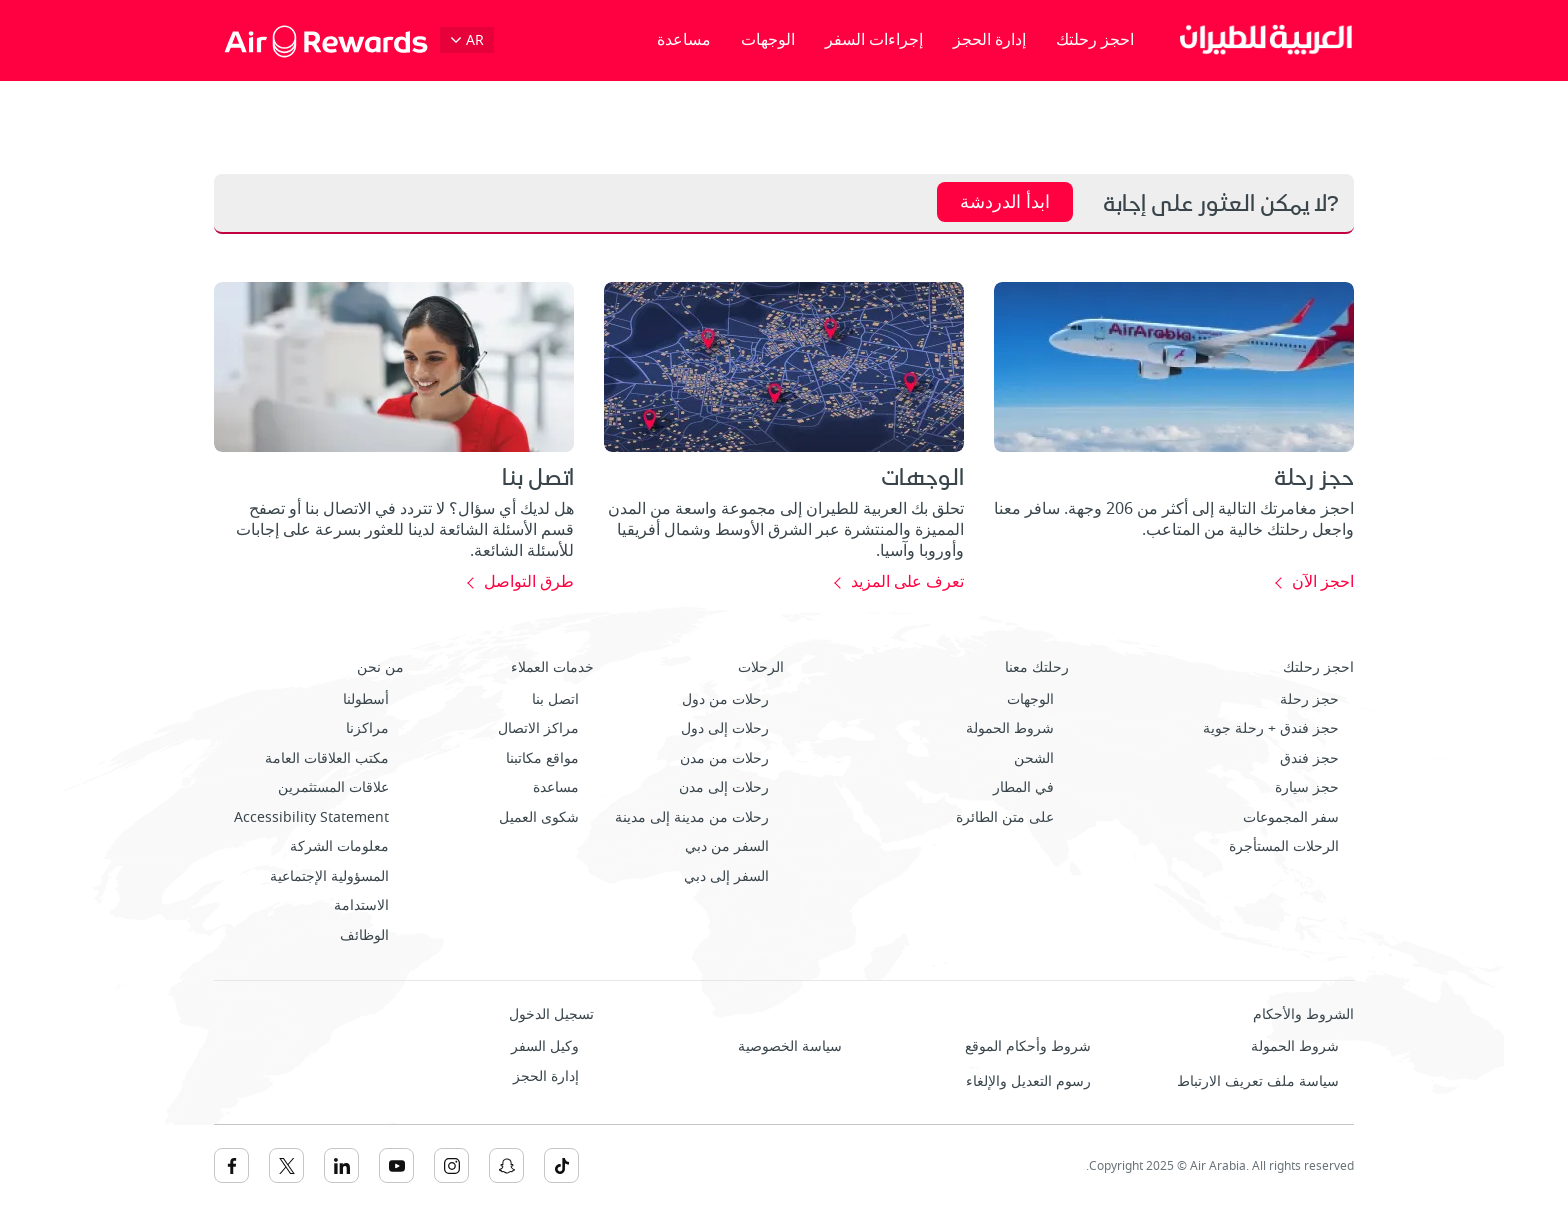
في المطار (1023, 787)
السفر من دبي (727, 846)
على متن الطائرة (1005, 817)
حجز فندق (1309, 758)
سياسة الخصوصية (790, 1046)
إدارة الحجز (989, 40)
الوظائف (364, 935)
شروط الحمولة (1010, 728)
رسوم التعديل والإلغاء (1028, 1081)
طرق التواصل (529, 583)
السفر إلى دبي (726, 876)
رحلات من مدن (724, 758)
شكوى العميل (539, 817)
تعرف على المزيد (907, 583)
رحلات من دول (725, 699)
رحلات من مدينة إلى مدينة (692, 817)
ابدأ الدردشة (1005, 202)
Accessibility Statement (311, 817)
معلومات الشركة (339, 846)
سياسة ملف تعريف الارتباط (1258, 1081)
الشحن (1034, 758)
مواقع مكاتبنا (542, 758)
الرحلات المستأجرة (1284, 846)
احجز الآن (1323, 583)
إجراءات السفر (874, 40)
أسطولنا (366, 699)
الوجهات (768, 40)
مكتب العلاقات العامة (327, 758)
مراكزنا (367, 728)
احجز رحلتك (1095, 40)
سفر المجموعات (1291, 817)
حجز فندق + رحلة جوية (1271, 728)
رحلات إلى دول (725, 728)
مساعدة (684, 40)
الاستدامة (361, 905)
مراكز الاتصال (538, 728)
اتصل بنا (555, 699)
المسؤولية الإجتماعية (329, 876)
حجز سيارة (1307, 787)
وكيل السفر (545, 1046)
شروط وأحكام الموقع (1028, 1046)
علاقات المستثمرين (333, 787)
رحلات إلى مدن (724, 787)
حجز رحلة (1309, 699)
